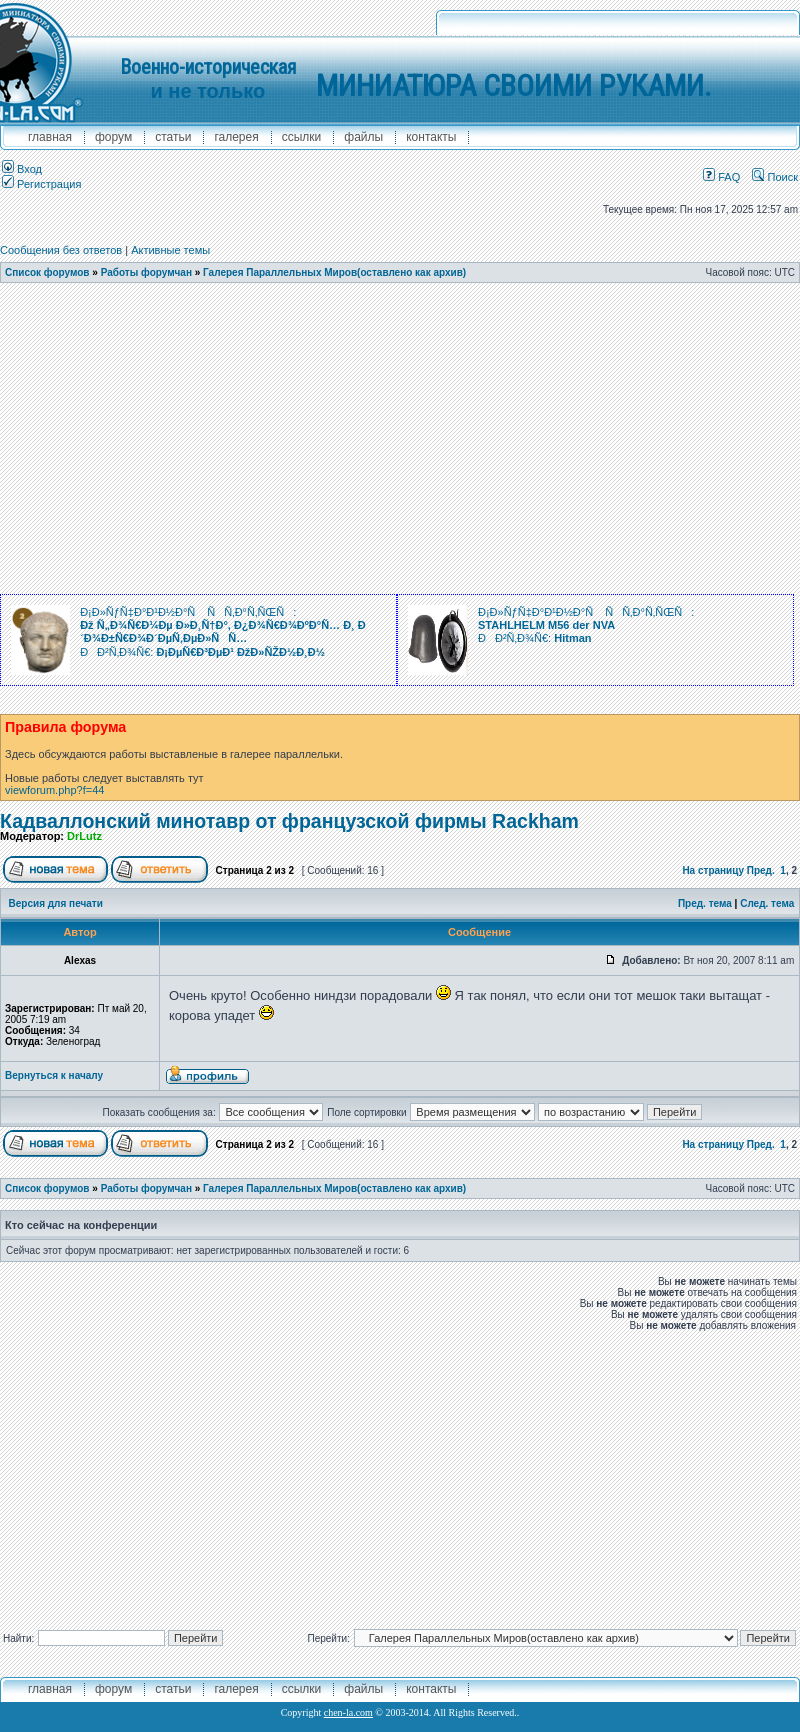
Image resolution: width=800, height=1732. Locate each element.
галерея (236, 137)
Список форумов (47, 272)
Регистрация (41, 184)
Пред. (761, 870)
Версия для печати (56, 903)
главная (50, 137)
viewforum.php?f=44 (54, 790)
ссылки (302, 137)
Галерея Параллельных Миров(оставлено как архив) (334, 272)
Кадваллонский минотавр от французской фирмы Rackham (289, 821)
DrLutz (84, 836)
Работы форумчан (146, 272)
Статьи (173, 137)
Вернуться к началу (54, 1075)
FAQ (721, 177)
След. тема (767, 903)
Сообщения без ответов (61, 250)
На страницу (713, 870)
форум (113, 137)
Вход (22, 169)
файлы (363, 137)
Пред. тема (705, 903)
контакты (431, 137)
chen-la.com (348, 1712)
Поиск (775, 177)
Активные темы (170, 250)
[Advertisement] (380, 444)
